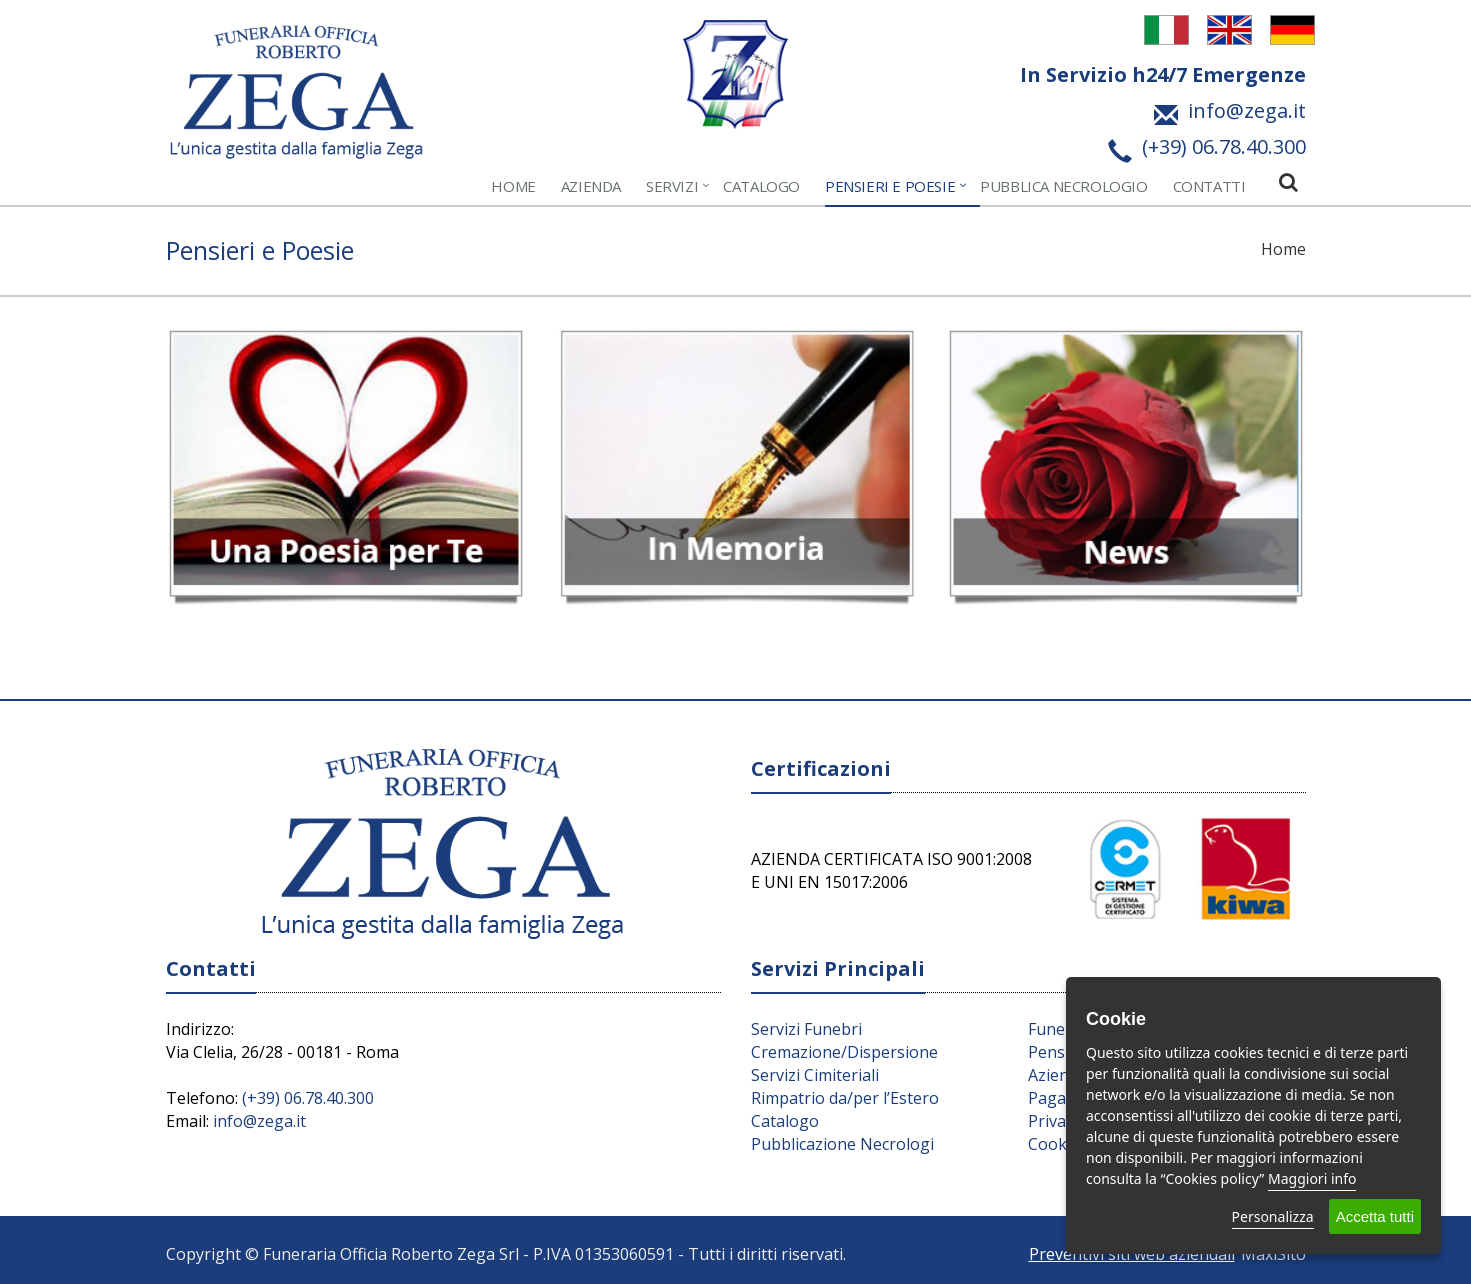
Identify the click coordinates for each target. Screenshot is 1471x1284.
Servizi (672, 186)
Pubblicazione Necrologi (842, 1144)
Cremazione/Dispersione (844, 1052)
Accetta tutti (1375, 1216)
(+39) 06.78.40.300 (308, 1098)
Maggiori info (1312, 1178)
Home (513, 186)
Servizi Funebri (806, 1029)
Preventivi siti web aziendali (1132, 1254)
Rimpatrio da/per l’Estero (845, 1098)
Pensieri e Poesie (890, 186)
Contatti (1209, 186)
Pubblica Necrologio (1063, 186)
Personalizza (1273, 1216)
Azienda (591, 186)
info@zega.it (259, 1121)
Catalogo (761, 186)
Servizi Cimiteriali (815, 1075)
